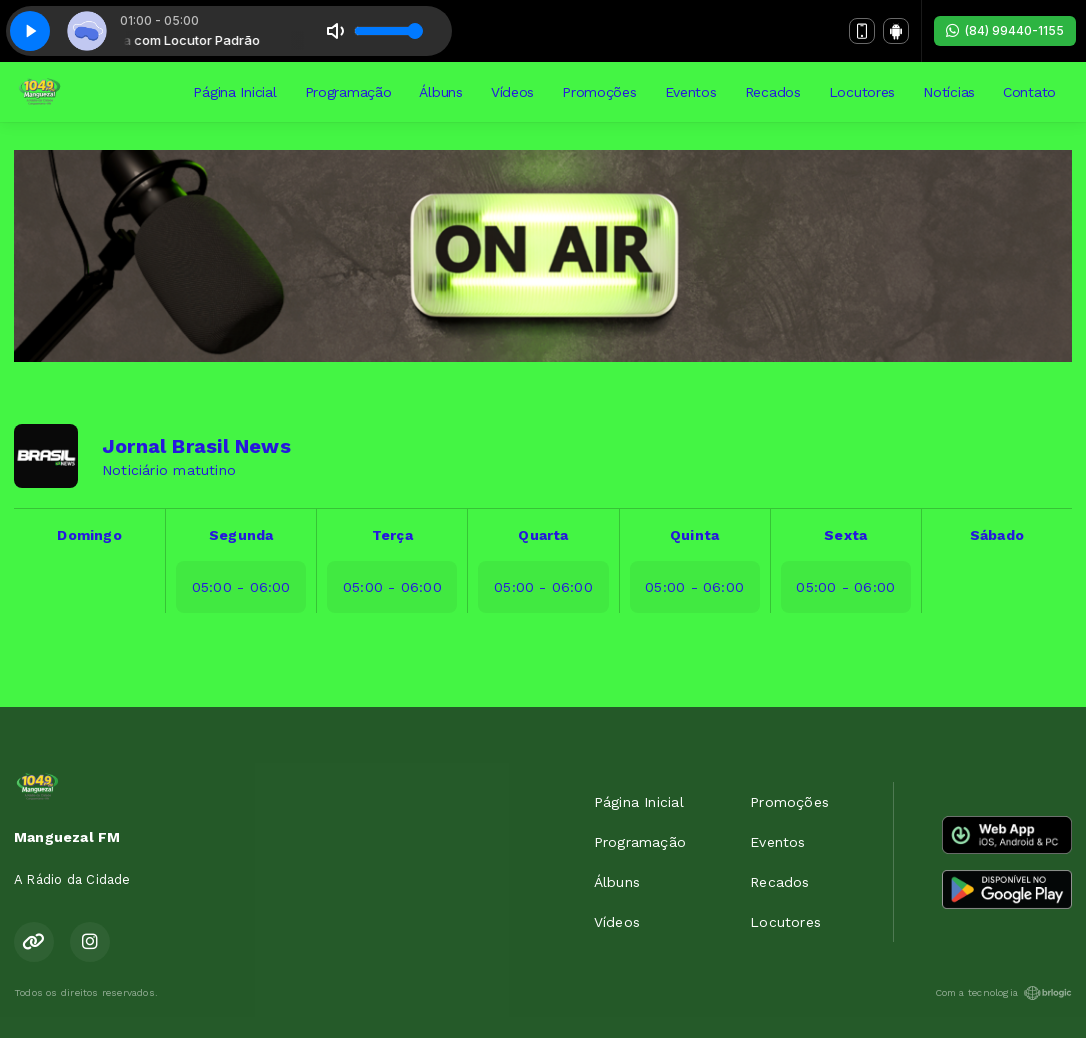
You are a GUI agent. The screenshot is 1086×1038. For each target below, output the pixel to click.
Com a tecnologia (1003, 993)
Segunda (241, 535)
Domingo (89, 535)
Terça (392, 535)
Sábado (997, 535)
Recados (773, 92)
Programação (348, 92)
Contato (1029, 92)
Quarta (543, 535)
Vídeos (512, 92)
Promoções (599, 92)
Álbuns (440, 92)
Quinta (694, 535)
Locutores (862, 92)
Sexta (845, 535)
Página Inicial (234, 92)
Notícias (949, 92)
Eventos (691, 92)
